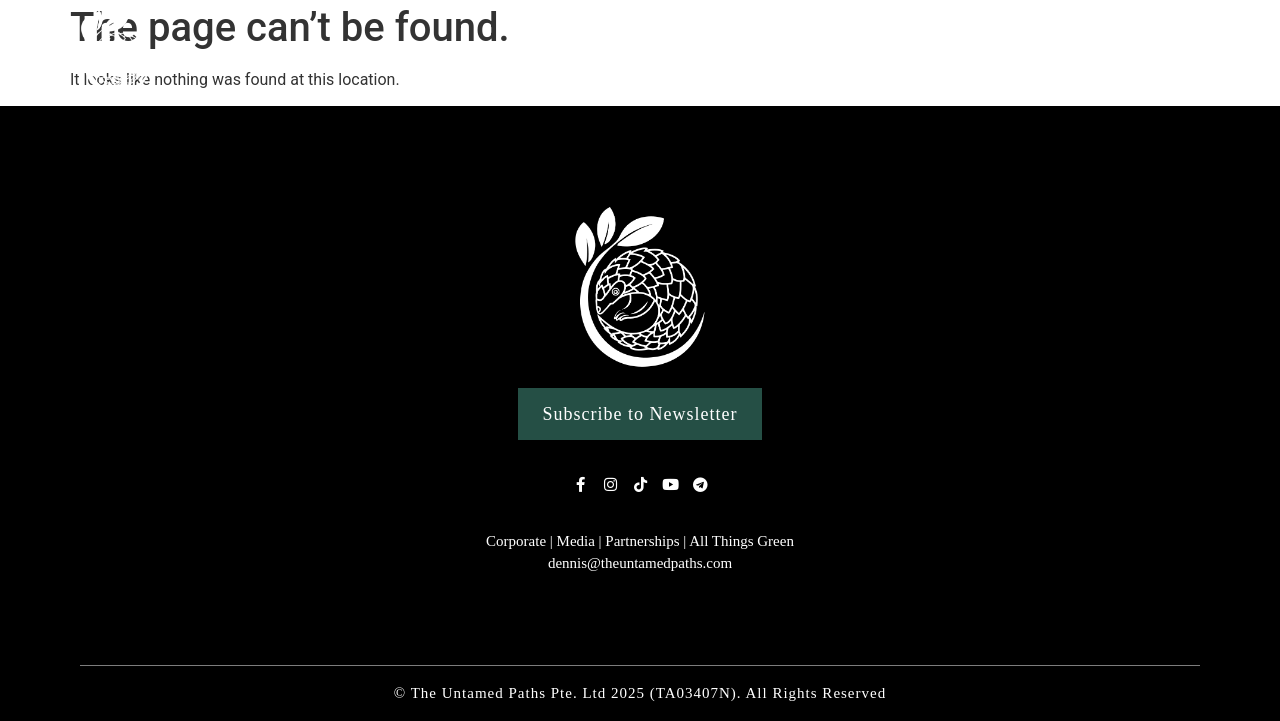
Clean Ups (972, 52)
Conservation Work (1128, 53)
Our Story (396, 52)
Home (294, 52)
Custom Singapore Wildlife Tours (781, 52)
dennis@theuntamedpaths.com (640, 563)
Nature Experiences (551, 53)
